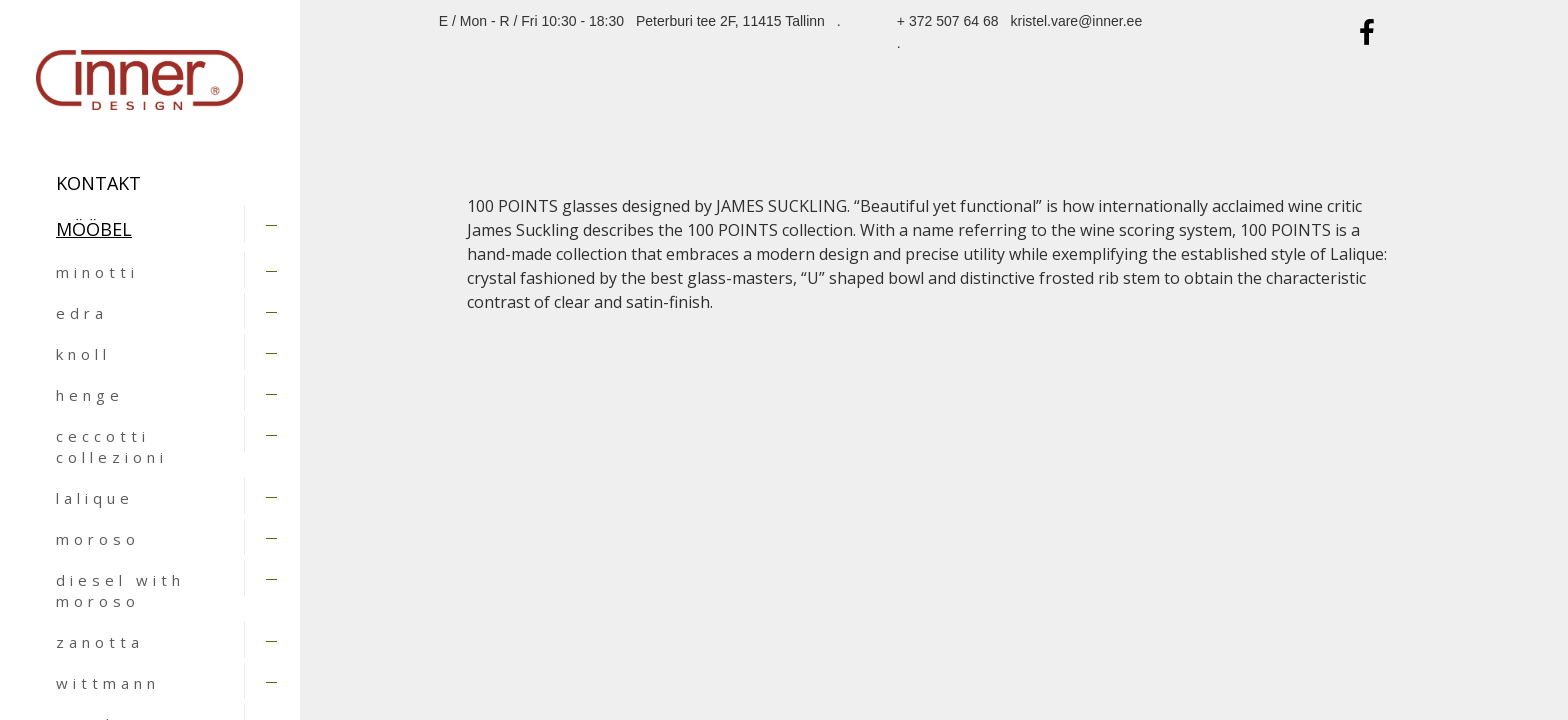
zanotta (100, 642)
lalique (95, 498)
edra (82, 313)
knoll (83, 354)
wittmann (108, 683)
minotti (97, 272)
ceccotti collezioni (112, 446)
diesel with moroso (120, 590)
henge (90, 395)
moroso (98, 539)
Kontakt (98, 183)
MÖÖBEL (94, 229)
